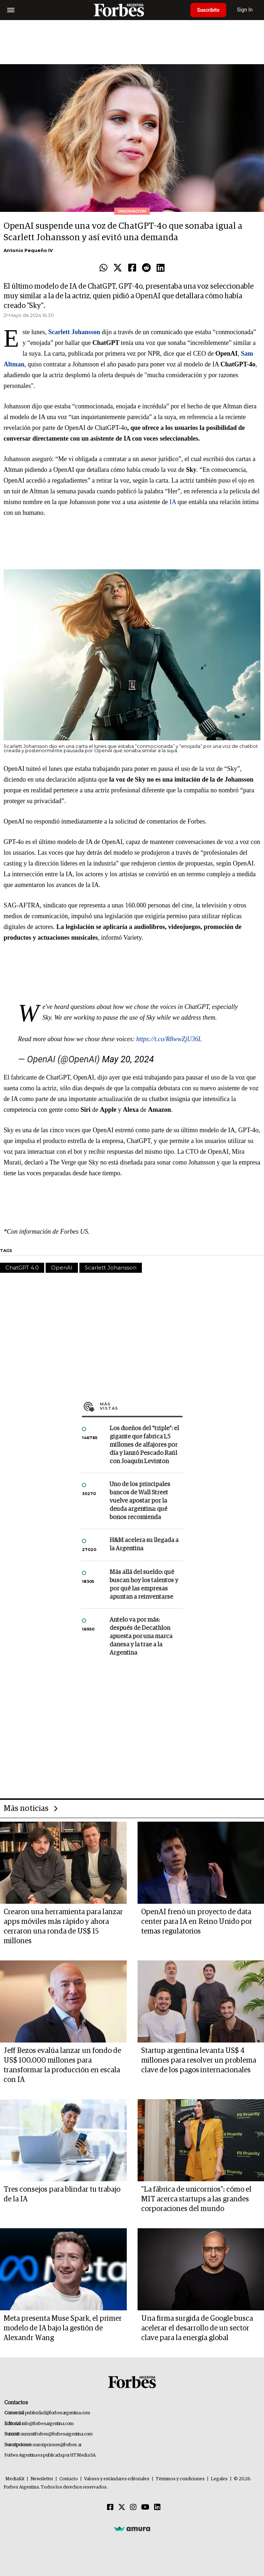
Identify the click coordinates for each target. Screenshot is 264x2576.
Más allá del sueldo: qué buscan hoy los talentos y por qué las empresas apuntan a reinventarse (144, 1584)
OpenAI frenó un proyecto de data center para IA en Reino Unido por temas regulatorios (196, 1921)
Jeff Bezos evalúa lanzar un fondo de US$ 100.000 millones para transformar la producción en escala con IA (62, 2065)
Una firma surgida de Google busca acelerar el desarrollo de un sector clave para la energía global (197, 2328)
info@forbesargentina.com (48, 2423)
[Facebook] (110, 2507)
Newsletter (42, 2479)
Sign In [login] (246, 10)
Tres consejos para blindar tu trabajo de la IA (62, 2194)
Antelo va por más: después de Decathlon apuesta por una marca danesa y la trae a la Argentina (141, 1636)
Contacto (68, 2479)
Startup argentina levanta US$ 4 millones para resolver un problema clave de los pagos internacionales (198, 2060)
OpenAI (62, 1267)
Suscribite (209, 10)
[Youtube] (145, 2507)
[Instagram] (133, 2507)
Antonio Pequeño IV (28, 250)
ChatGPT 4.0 (22, 1267)
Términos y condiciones (180, 2479)
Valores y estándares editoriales (116, 2479)
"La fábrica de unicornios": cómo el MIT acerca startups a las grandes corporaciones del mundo (196, 2199)
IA (173, 502)
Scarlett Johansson (110, 1267)
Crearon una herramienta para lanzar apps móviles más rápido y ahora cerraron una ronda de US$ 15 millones (63, 1926)
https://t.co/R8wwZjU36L (169, 1039)
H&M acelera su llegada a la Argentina (144, 1544)
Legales (219, 2479)
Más (141, 1406)
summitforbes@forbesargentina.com (57, 2434)
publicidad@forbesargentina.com (57, 2413)
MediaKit (14, 2479)
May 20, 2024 (128, 1059)
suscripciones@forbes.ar (57, 2445)
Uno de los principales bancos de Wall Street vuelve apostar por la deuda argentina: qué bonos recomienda (140, 1501)
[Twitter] (121, 2507)
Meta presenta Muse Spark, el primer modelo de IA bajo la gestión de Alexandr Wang (63, 2328)
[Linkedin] (157, 2507)
